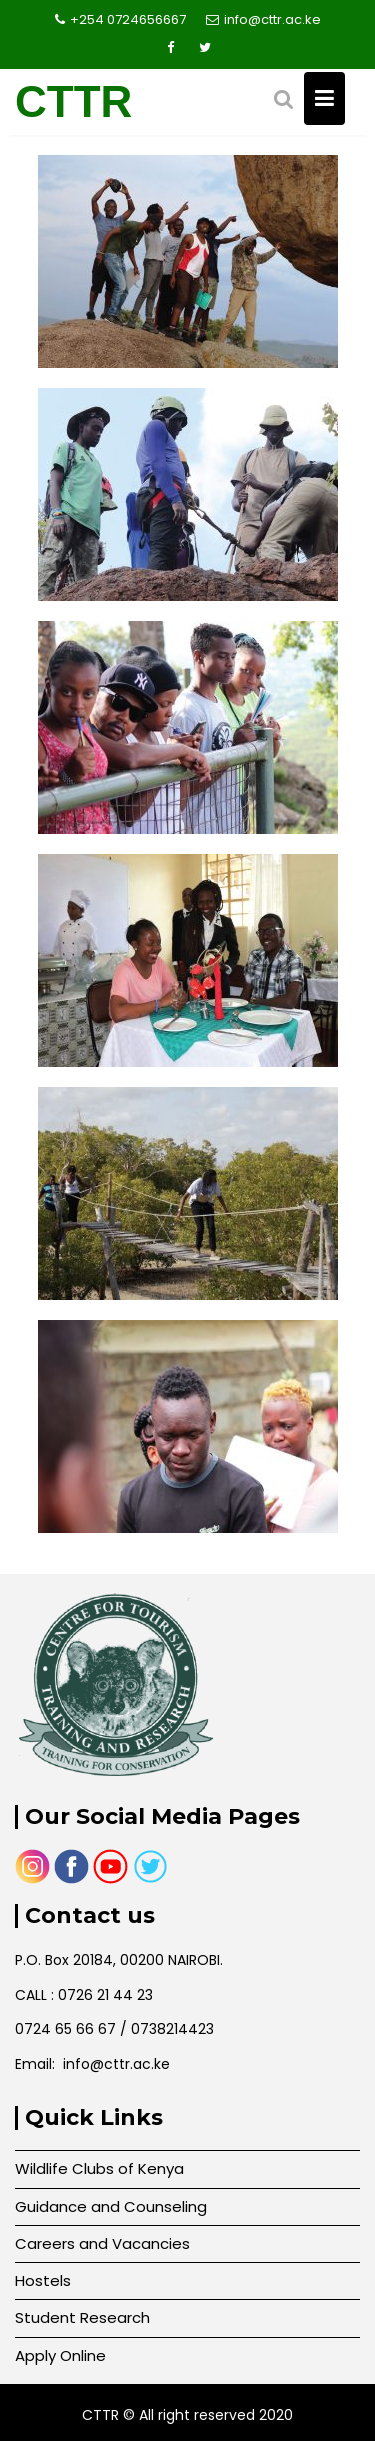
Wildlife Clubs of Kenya (99, 2168)
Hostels (43, 2280)
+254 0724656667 (120, 19)
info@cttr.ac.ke (263, 19)
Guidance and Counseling (111, 2206)
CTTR (73, 101)
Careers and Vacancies (102, 2243)
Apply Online (60, 2355)
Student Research (82, 2317)
